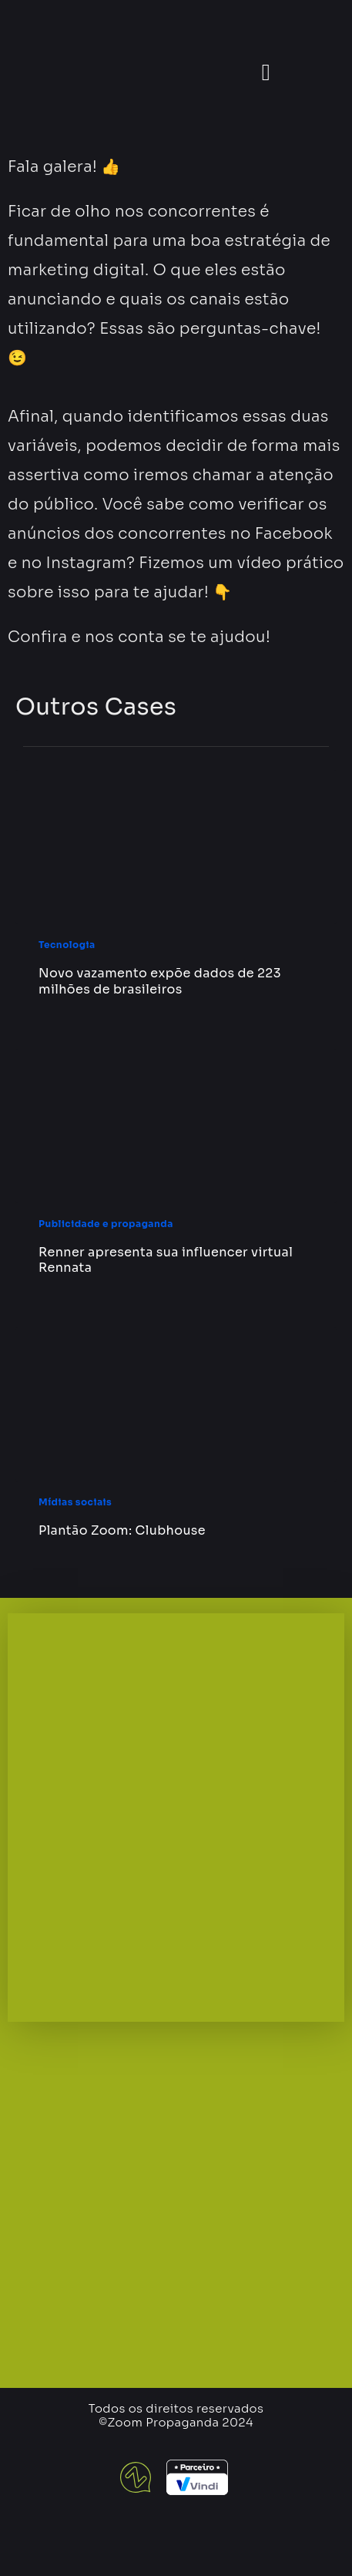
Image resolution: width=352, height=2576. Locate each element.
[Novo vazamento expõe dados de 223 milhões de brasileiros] (176, 847)
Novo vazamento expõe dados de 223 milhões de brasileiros (160, 981)
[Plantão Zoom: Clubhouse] (176, 1404)
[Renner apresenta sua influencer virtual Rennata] (176, 1126)
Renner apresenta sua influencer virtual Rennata (166, 1260)
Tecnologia (67, 944)
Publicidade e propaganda (106, 1223)
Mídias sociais (75, 1502)
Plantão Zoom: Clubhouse (122, 1530)
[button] (265, 72)
